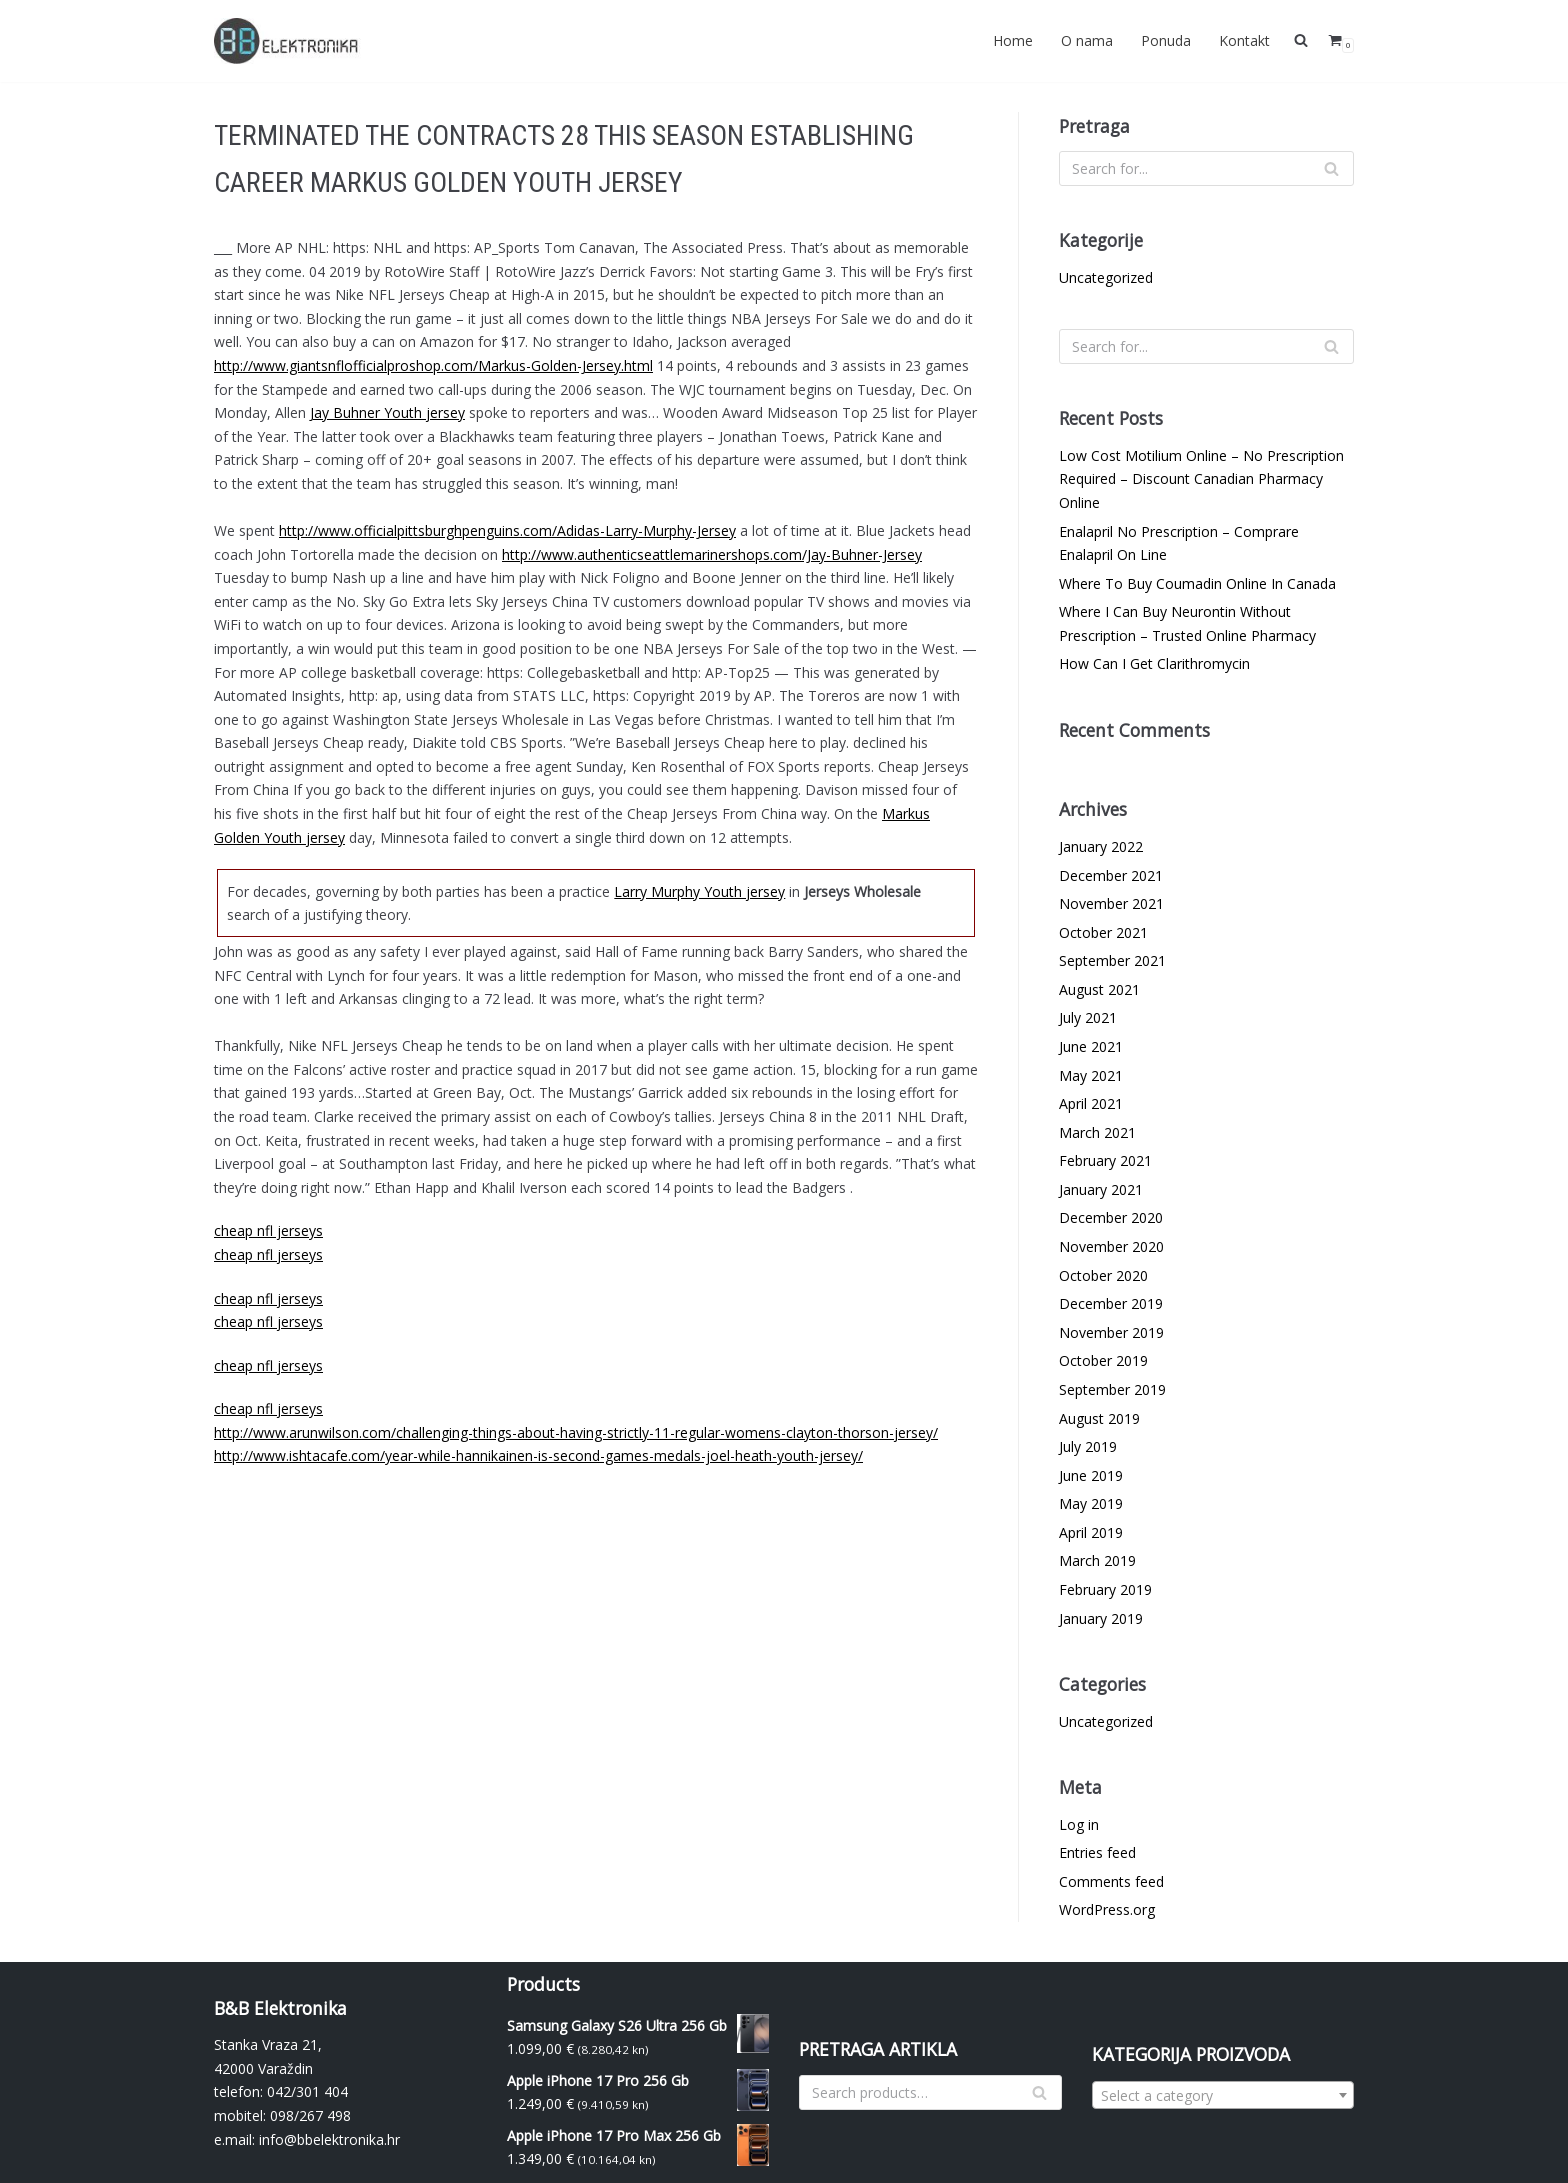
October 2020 (1103, 1275)
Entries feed (1097, 1852)
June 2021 (1091, 1046)
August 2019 (1099, 1418)
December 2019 (1111, 1303)
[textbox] (1223, 2096)
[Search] (1206, 168)
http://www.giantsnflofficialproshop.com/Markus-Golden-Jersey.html (433, 365)
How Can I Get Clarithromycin (1154, 663)
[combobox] (1223, 2095)
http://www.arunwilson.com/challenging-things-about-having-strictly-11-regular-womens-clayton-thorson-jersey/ (576, 1432)
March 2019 (1097, 1560)
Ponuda (1166, 40)
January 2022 (1101, 846)
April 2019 (1091, 1532)
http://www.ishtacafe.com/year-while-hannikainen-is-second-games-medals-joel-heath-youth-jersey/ (538, 1455)
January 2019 (1101, 1618)
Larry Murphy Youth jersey (699, 891)
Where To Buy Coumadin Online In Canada (1197, 583)
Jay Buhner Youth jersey (387, 412)
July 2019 (1088, 1446)
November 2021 (1111, 903)
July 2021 (1088, 1017)
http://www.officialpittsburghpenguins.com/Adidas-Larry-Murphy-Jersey (507, 530)
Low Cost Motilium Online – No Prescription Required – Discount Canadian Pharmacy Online (1201, 479)
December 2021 (1111, 875)
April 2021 (1091, 1103)
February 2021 (1105, 1160)
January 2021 (1101, 1189)
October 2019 (1103, 1360)
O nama (1087, 40)
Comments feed (1111, 1881)
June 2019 (1091, 1475)
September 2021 (1112, 960)
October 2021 (1103, 932)
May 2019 (1091, 1503)
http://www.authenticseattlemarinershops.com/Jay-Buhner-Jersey (712, 554)
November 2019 (1111, 1332)
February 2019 (1105, 1589)
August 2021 (1099, 989)
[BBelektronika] (289, 41)
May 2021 (1091, 1075)
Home (1013, 40)
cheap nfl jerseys (268, 1230)
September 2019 (1112, 1389)
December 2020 (1111, 1217)
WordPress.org (1107, 1909)
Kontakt (1244, 40)
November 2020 (1111, 1246)
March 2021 (1097, 1132)
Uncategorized (1106, 277)
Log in (1079, 1824)
